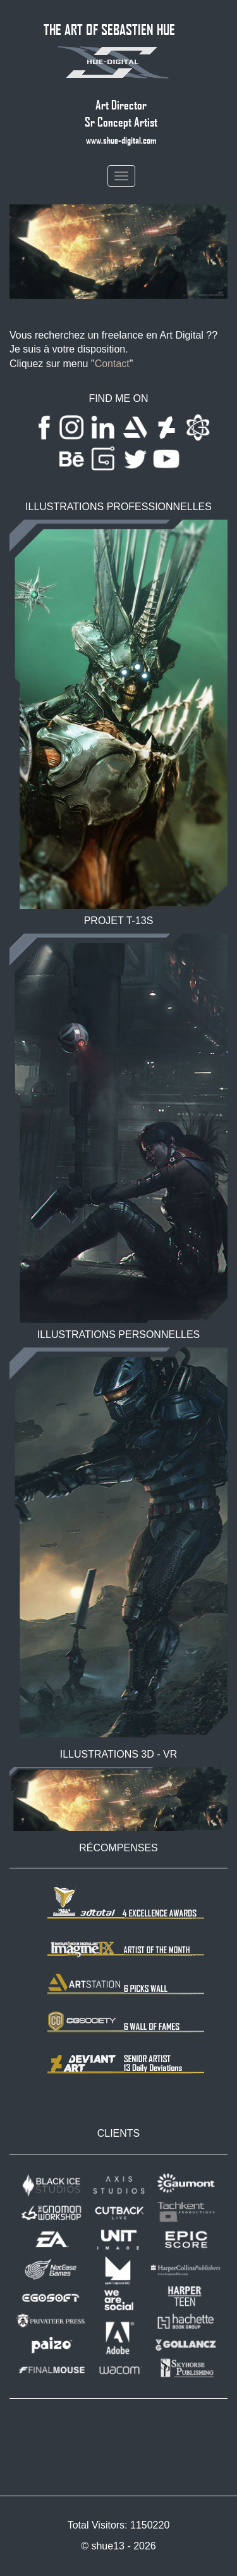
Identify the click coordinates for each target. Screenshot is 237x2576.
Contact (112, 363)
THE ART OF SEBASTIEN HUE (109, 29)
